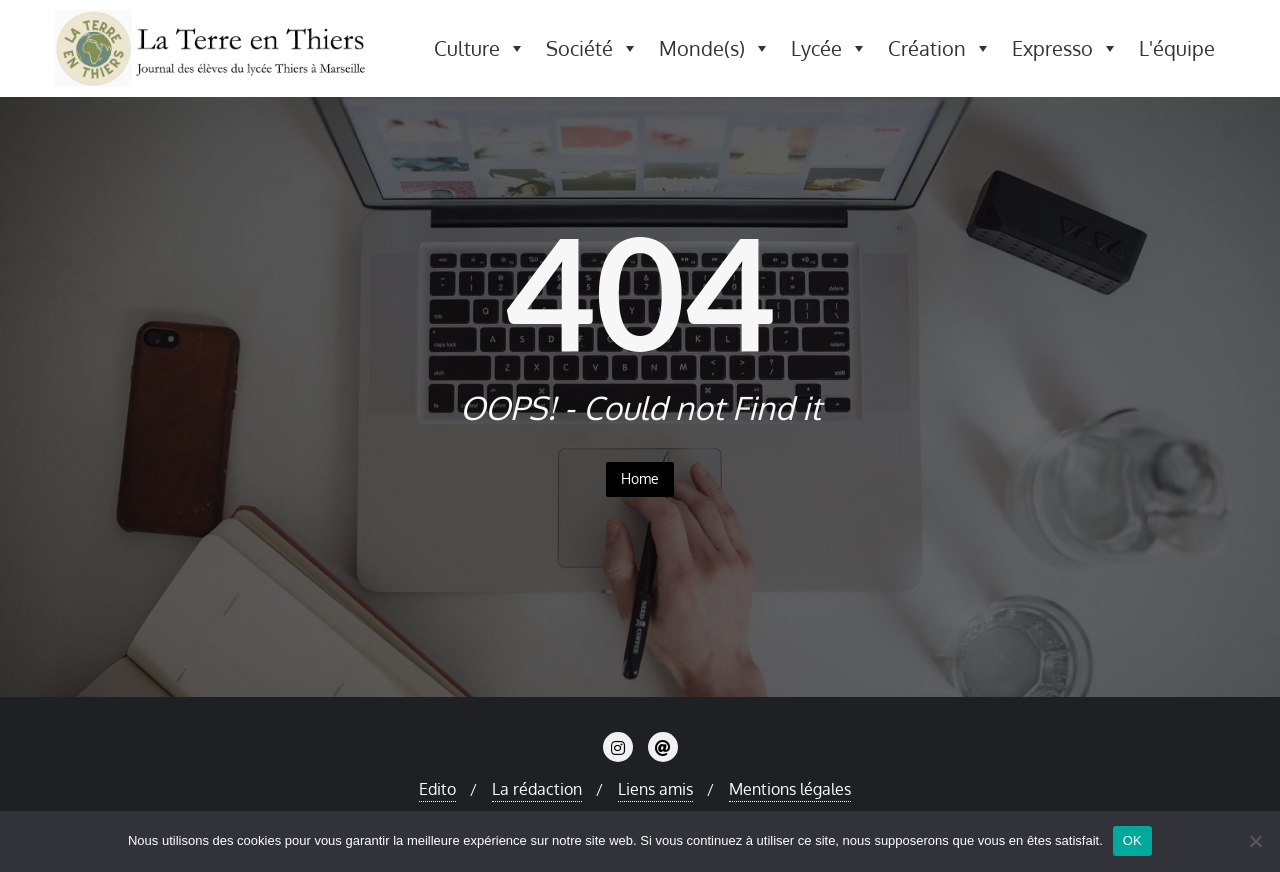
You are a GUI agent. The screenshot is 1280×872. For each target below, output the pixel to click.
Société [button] (592, 48)
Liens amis (655, 789)
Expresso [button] (1065, 48)
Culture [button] (480, 48)
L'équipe (1177, 48)
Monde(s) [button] (715, 48)
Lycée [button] (829, 48)
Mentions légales (790, 789)
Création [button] (940, 48)
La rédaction (537, 789)
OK (1132, 840)
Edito (437, 789)
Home (640, 478)
